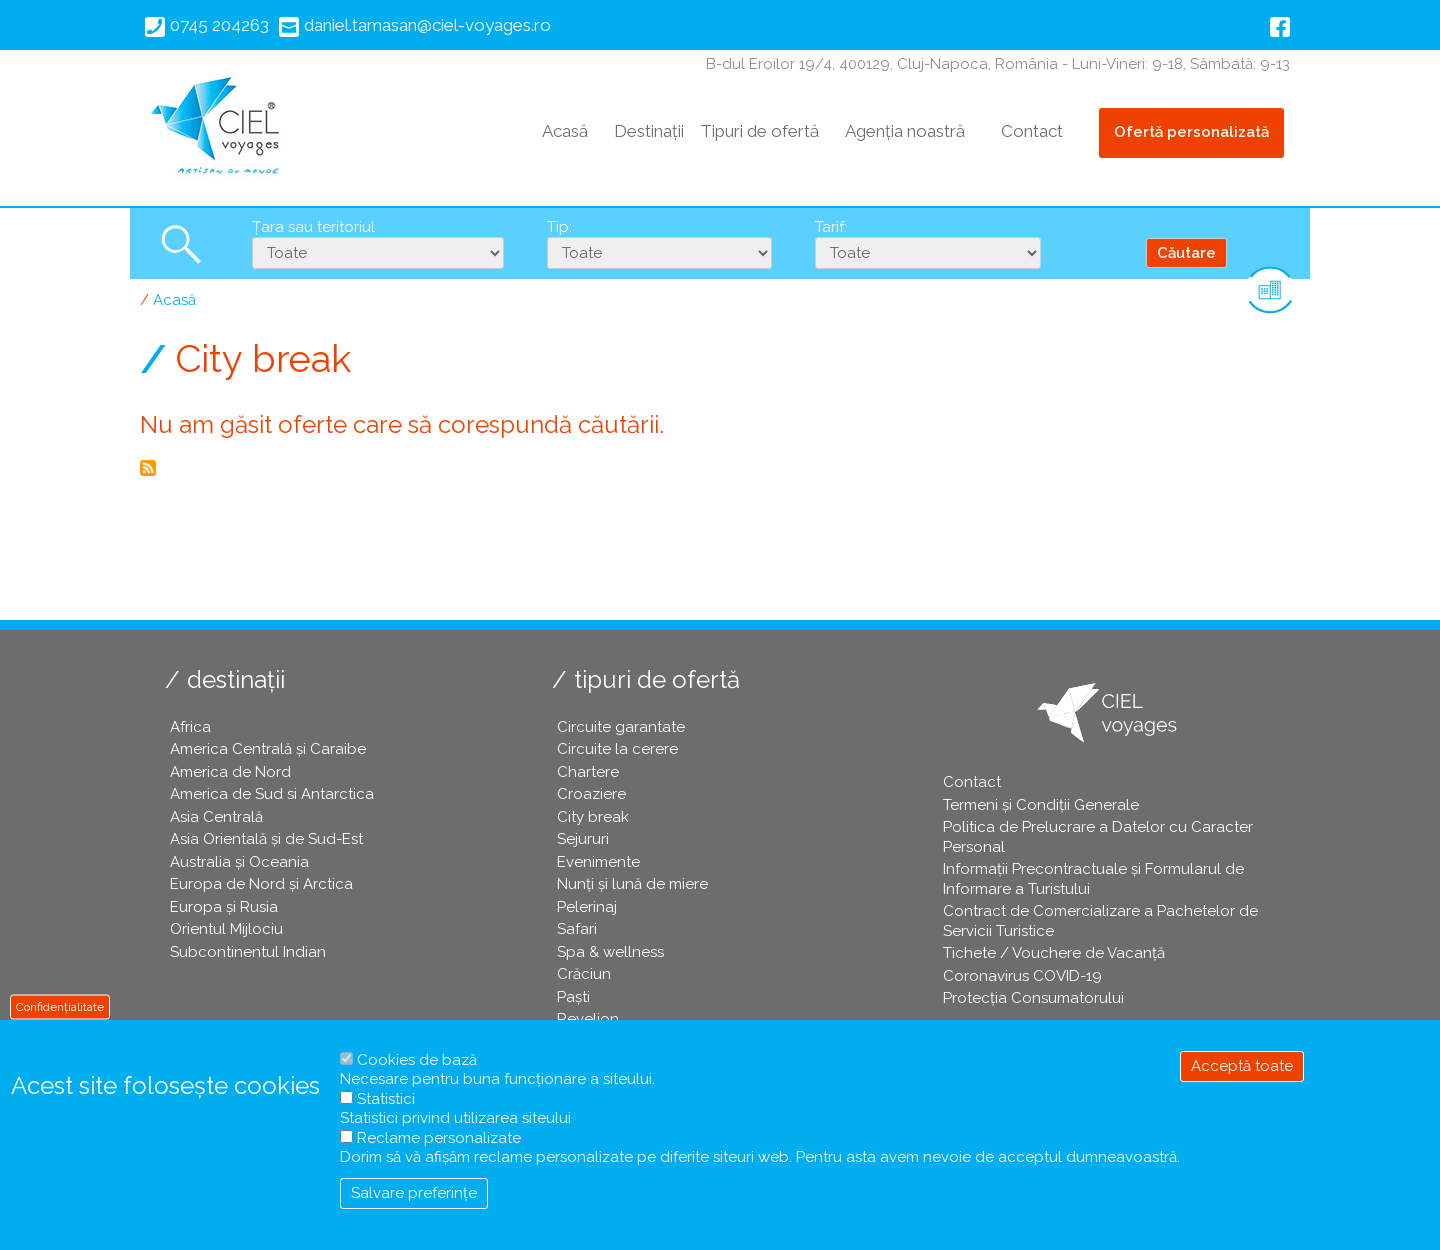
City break (593, 817)
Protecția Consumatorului (1033, 998)
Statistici (386, 1099)
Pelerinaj (587, 907)
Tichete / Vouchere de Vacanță (1054, 953)
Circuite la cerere (617, 749)
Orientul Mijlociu (226, 929)
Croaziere (591, 794)
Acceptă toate (1242, 1066)
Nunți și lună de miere (632, 884)
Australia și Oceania (239, 862)
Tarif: (831, 227)
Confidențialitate (60, 1006)
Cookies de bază (417, 1060)
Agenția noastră (905, 131)
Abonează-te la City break (148, 468)
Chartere (588, 772)
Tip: (559, 227)
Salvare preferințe (414, 1193)
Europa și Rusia (224, 907)
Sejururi (583, 839)
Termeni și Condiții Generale (1041, 805)
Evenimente (598, 862)
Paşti (573, 997)
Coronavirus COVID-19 (1022, 976)
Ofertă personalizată (1191, 132)
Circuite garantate (621, 727)
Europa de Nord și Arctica (261, 884)
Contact (1032, 131)
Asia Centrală (216, 817)
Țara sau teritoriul (313, 227)
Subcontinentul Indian (248, 952)
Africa (190, 727)
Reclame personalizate (439, 1138)
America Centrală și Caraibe (268, 749)
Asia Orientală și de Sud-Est (266, 839)
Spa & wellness (610, 952)
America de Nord (230, 772)
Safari (577, 929)
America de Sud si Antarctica (272, 794)
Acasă (565, 131)
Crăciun (584, 974)
